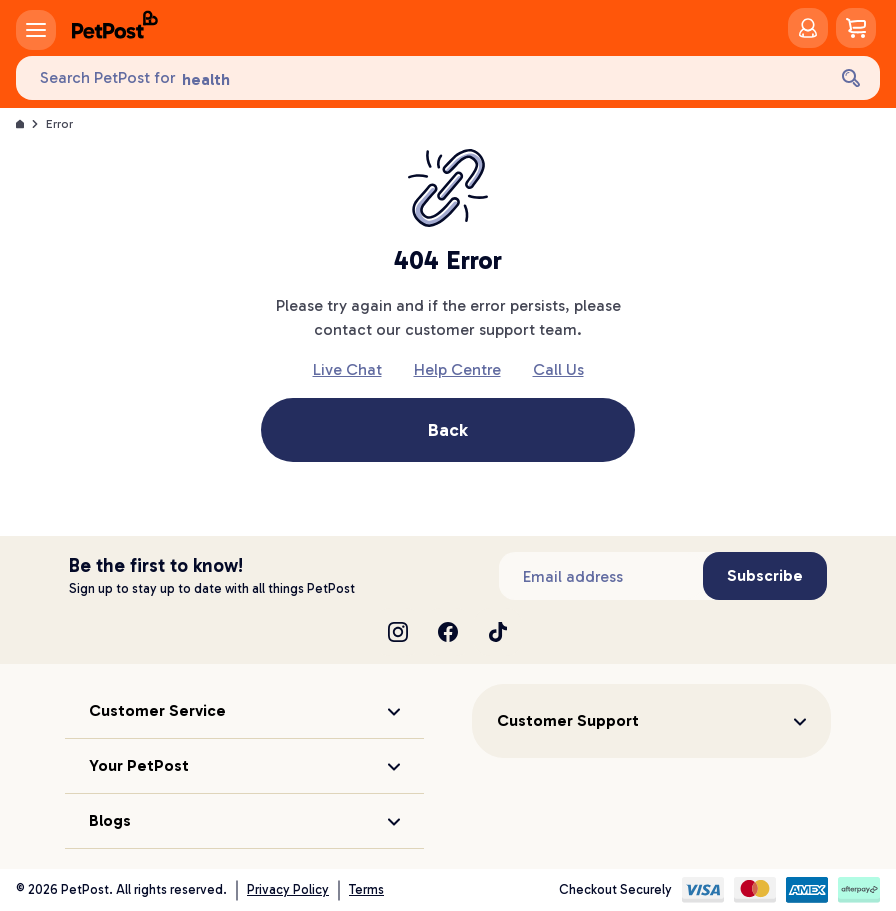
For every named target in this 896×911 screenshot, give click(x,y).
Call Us (558, 369)
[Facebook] (448, 632)
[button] (244, 711)
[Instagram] (398, 632)
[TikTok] (498, 632)
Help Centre (457, 369)
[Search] (851, 78)
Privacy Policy (288, 889)
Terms (366, 889)
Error (59, 124)
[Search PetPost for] (420, 78)
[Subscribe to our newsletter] (601, 576)
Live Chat (347, 369)
